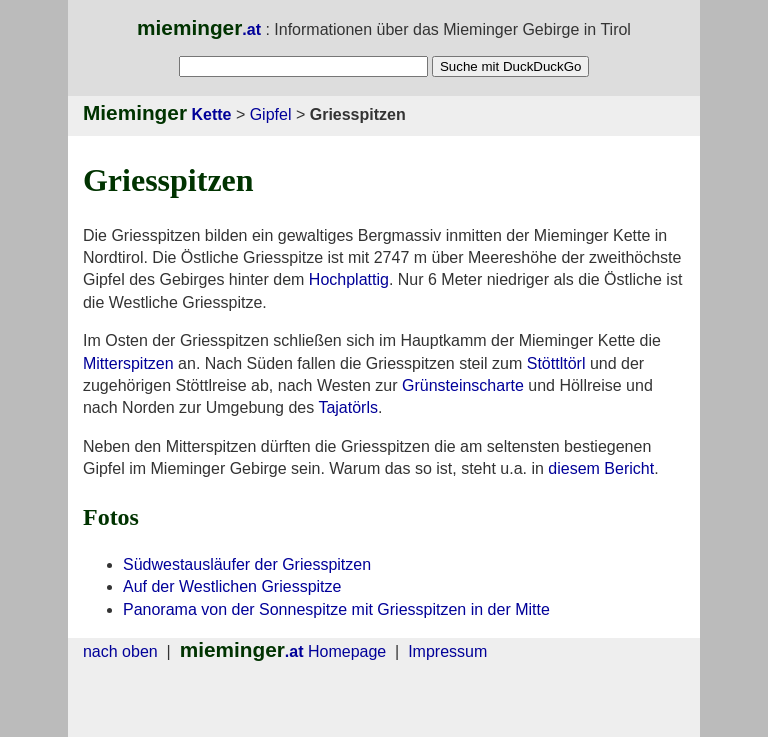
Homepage (283, 651)
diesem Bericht (601, 468)
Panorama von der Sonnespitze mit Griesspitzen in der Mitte (336, 609)
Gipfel (271, 114)
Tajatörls (348, 407)
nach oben (120, 651)
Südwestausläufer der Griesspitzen (247, 564)
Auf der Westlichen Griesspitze (232, 586)
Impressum (447, 651)
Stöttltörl (556, 363)
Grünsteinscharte (463, 385)
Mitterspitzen (128, 363)
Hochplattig (349, 279)
